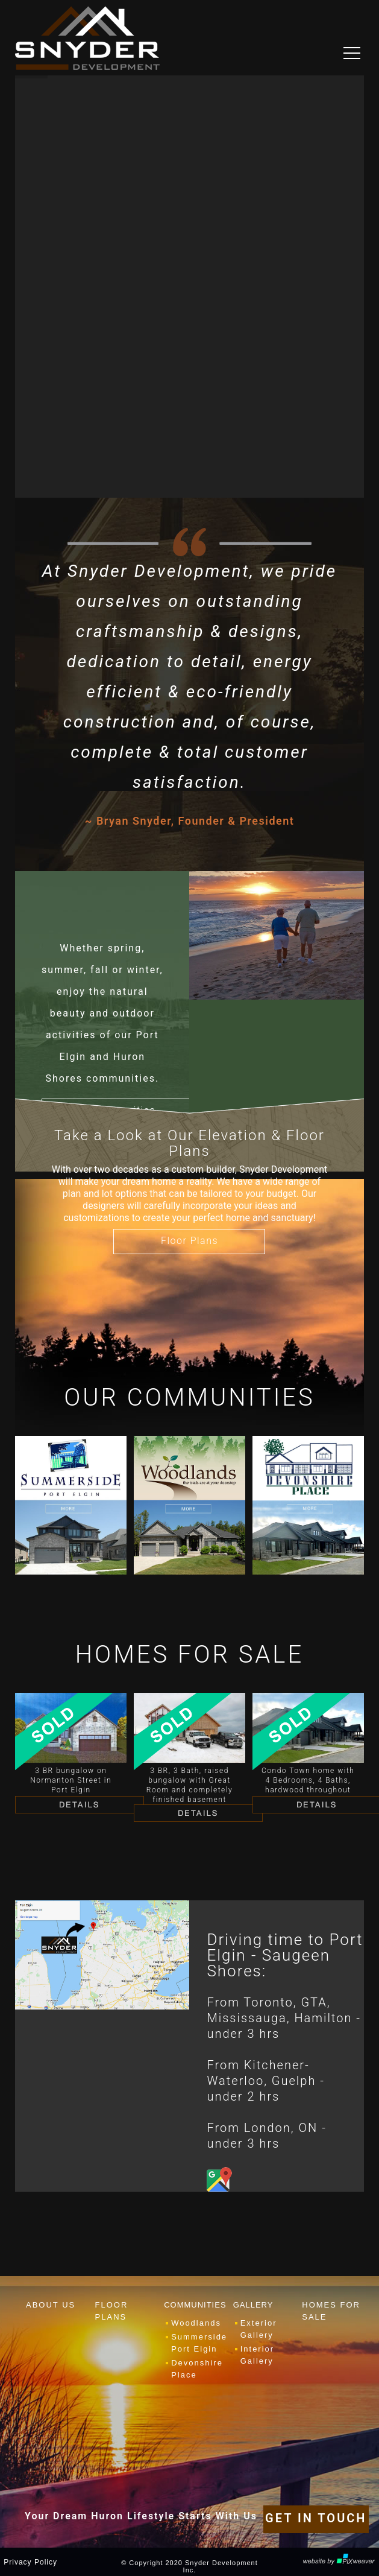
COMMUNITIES (195, 2304)
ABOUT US (50, 2304)
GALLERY (253, 2304)
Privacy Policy (30, 2562)
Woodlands (196, 2322)
